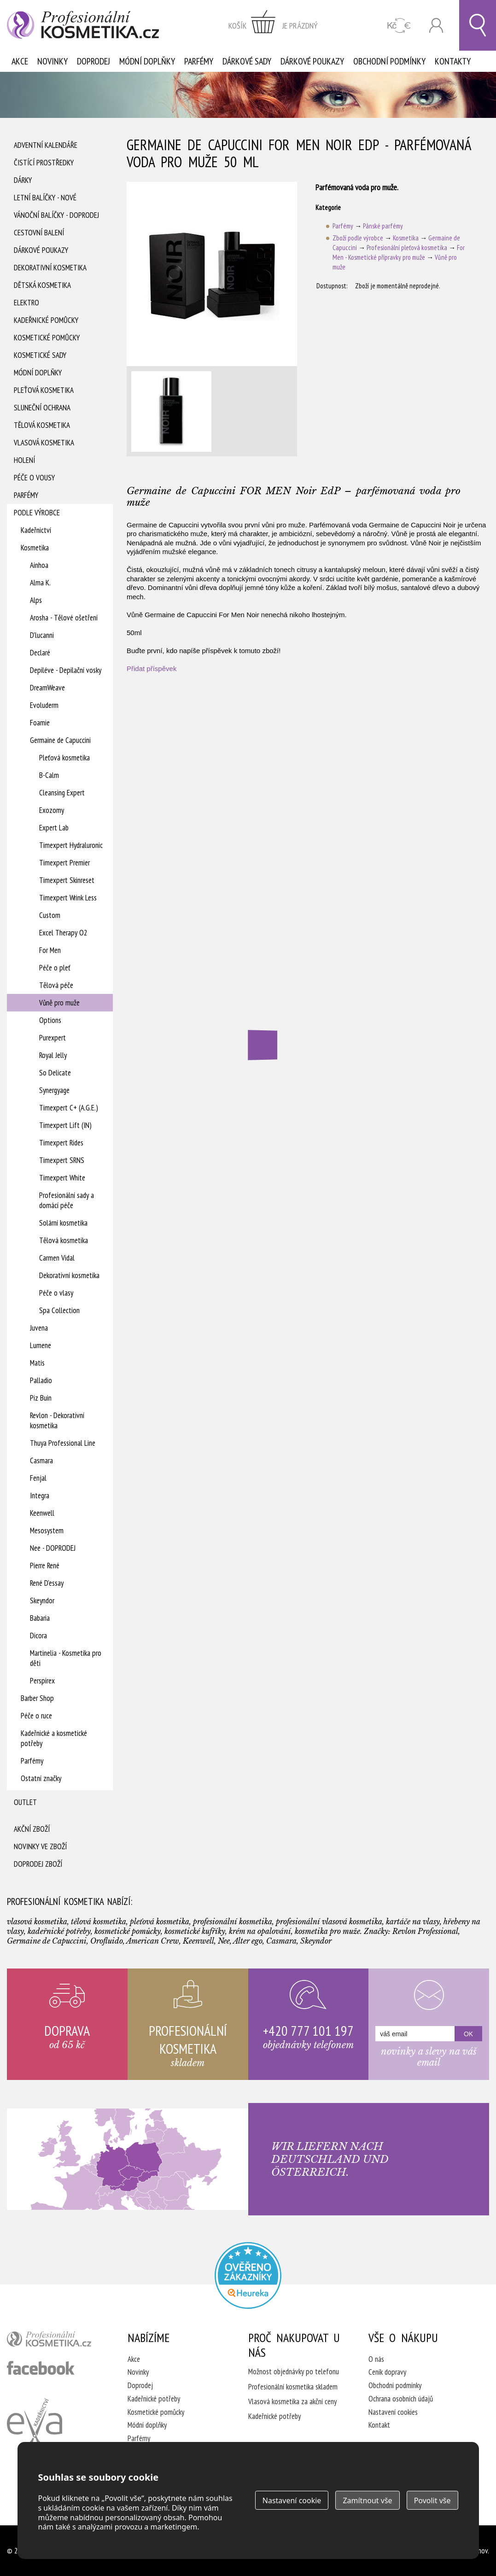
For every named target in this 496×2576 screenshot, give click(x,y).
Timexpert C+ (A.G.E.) (68, 1108)
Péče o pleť (54, 968)
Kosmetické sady (40, 355)
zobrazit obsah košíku (273, 25)
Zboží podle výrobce (358, 238)
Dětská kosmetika (42, 285)
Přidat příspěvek (151, 668)
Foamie (40, 723)
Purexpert (52, 1038)
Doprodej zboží (38, 1864)
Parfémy (198, 61)
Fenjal (38, 1478)
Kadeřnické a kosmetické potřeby (54, 1738)
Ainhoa (39, 565)
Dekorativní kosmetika (50, 268)
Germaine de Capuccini (60, 740)
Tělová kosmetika (42, 425)
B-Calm (49, 775)
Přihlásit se (436, 25)
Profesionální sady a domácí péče (66, 1200)
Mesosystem (47, 1530)
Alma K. (40, 583)
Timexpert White (62, 1178)
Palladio (41, 1380)
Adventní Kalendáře (45, 145)
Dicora (38, 1635)
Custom (49, 915)
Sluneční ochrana (42, 408)
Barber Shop (37, 1698)
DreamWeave (47, 688)
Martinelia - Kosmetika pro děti (65, 1658)
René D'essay (47, 1583)
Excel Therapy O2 (63, 933)
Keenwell (42, 1513)
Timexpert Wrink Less (68, 898)
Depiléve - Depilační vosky (65, 670)
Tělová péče (56, 985)
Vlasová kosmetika (44, 443)
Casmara (41, 1460)
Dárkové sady (246, 61)
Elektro (26, 303)
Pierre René (44, 1565)
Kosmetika (35, 548)
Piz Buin (41, 1398)
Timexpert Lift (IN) (65, 1125)
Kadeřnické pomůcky (46, 320)
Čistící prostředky (44, 163)
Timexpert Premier (64, 863)
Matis (37, 1363)
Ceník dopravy (387, 2372)
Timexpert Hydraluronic (71, 845)
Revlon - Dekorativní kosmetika (57, 1420)
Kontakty (453, 61)
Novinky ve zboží (40, 1846)
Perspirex (42, 1681)
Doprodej (93, 61)
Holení (24, 460)
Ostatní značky (41, 1778)
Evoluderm (44, 705)
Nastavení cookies (393, 2412)
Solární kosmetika (63, 1223)
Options (50, 1020)
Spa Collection (59, 1310)
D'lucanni (42, 635)
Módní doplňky (147, 61)
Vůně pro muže (59, 1003)
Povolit (432, 2500)
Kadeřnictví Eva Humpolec (34, 2427)
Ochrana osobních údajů (400, 2399)
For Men (50, 950)
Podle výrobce (37, 513)
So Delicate (55, 1073)
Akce (20, 61)
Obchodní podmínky (389, 61)
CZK (399, 25)
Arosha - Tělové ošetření (64, 618)
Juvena (39, 1328)
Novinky (52, 61)
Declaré (40, 653)
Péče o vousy (34, 478)
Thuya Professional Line (62, 1443)
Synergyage (54, 1090)
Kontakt (379, 2425)
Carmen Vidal (57, 1258)
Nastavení (292, 2500)
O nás (376, 2359)
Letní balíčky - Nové (45, 198)
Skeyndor (42, 1600)
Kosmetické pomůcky (47, 338)
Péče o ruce (36, 1716)
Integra (39, 1495)
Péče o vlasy (56, 1293)
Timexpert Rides (61, 1143)
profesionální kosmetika (55, 2341)
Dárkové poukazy (312, 61)
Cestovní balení (39, 233)
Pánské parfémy (383, 226)
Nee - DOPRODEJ (53, 1548)
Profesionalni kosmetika (248, 2275)
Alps (36, 600)
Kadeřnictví (36, 530)
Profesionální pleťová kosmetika (407, 247)
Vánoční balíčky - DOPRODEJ (56, 215)
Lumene (40, 1345)
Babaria (40, 1618)
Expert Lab (54, 828)
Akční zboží (32, 1829)
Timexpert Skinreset (66, 880)
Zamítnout (367, 2500)
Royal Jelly (53, 1055)
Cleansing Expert (62, 793)
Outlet (25, 1802)
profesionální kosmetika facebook (41, 2368)
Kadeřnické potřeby (154, 2399)
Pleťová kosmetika (44, 390)
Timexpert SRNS (61, 1160)
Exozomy (51, 810)
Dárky (23, 180)
